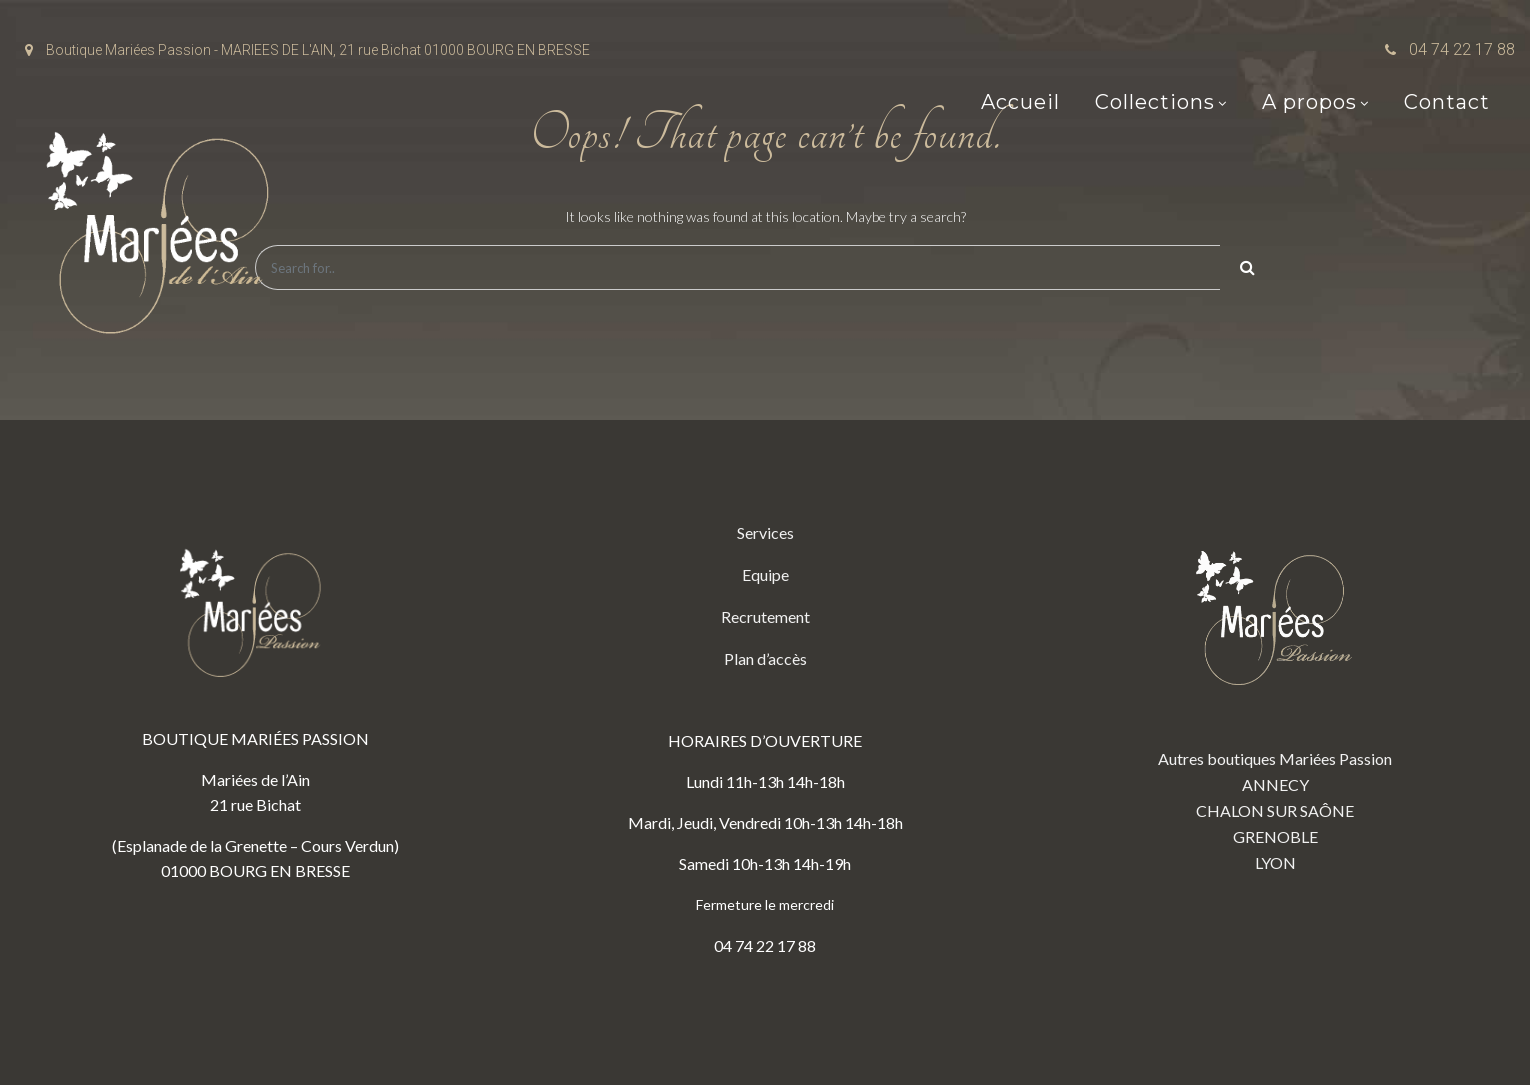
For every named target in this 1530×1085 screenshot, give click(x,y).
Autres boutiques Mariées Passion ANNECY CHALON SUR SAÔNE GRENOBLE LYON (1275, 696)
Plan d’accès (765, 658)
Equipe (765, 574)
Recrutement (765, 616)
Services (765, 532)
